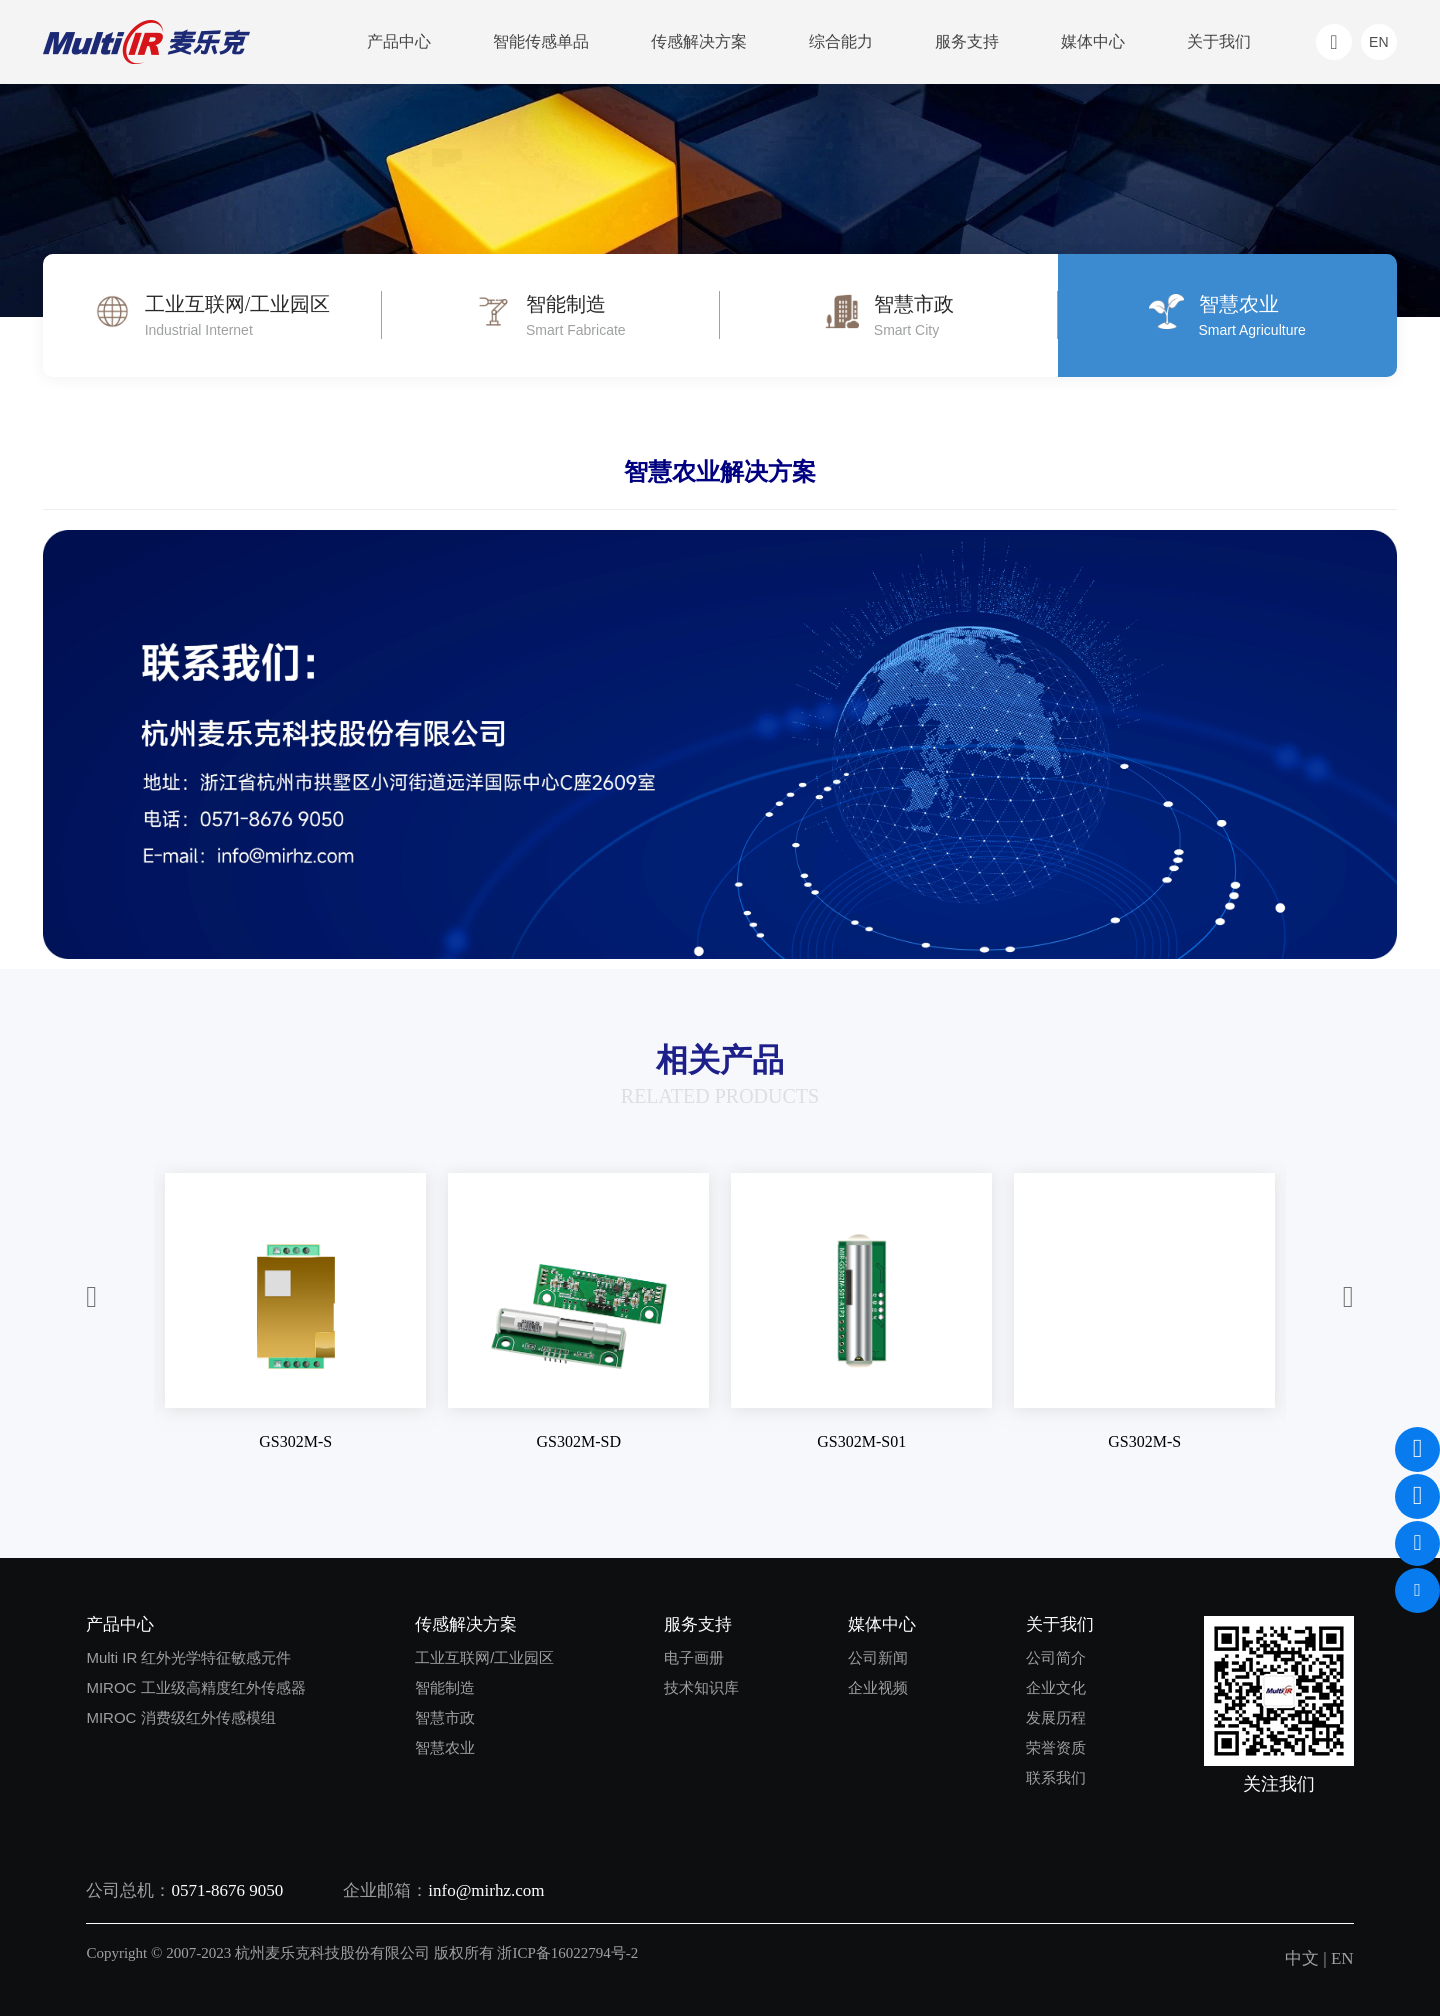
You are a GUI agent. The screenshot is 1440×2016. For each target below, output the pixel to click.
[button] (91, 1297)
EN (1342, 1958)
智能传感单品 (541, 41)
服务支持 (967, 41)
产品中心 (399, 41)
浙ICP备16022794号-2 (567, 1953)
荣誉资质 (1056, 1747)
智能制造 (445, 1687)
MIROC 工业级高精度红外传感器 (195, 1687)
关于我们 (1219, 41)
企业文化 (1056, 1687)
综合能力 (841, 41)
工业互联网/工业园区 (484, 1657)
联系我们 (1056, 1777)
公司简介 (1056, 1657)
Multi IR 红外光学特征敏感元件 (188, 1657)
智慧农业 (445, 1747)
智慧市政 (445, 1717)
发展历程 (1056, 1717)
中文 (1302, 1958)
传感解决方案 (699, 41)
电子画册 (694, 1657)
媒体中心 (1093, 41)
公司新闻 (878, 1657)
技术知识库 (701, 1687)
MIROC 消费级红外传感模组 (180, 1717)
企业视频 (878, 1687)
